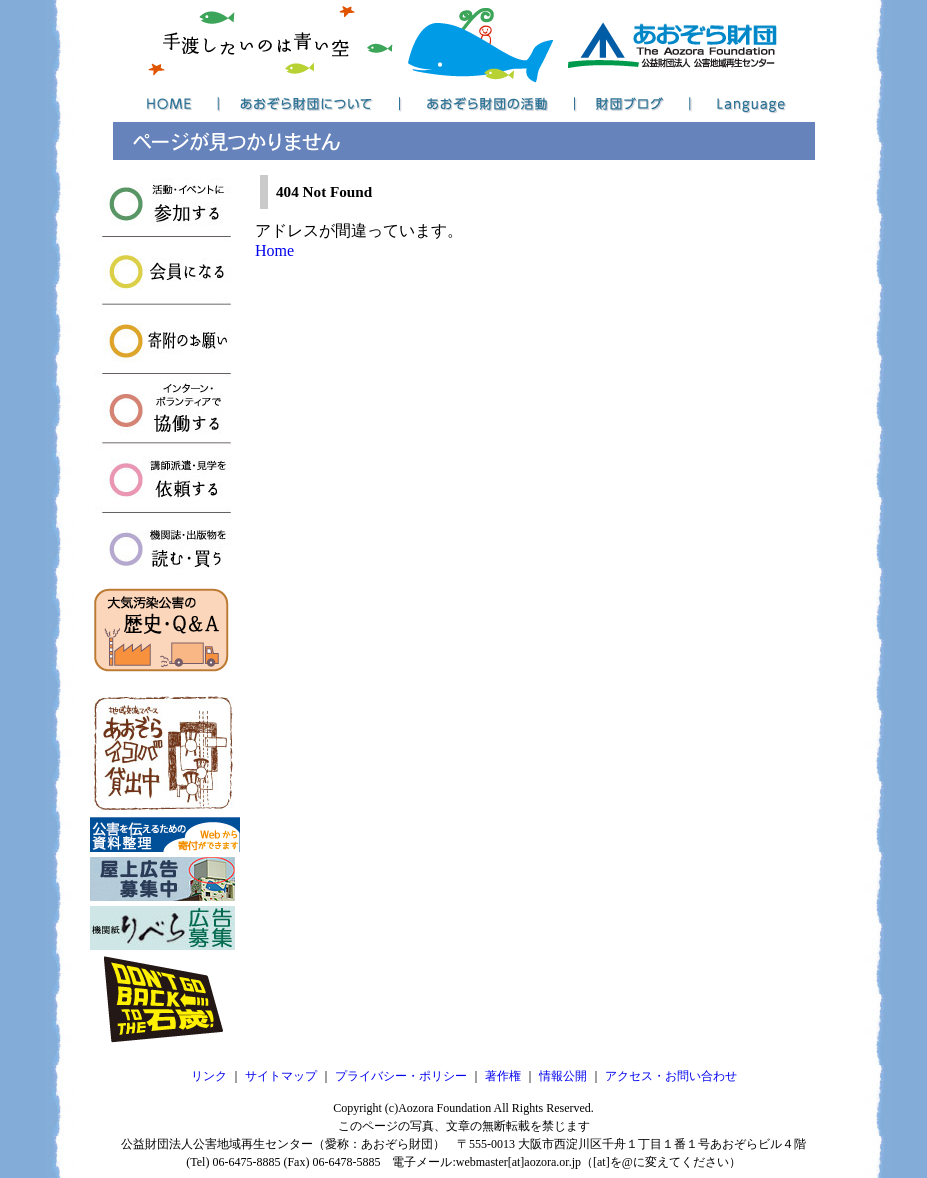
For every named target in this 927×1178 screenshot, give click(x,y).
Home (274, 250)
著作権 (503, 1076)
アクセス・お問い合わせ (671, 1076)
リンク (209, 1076)
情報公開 (563, 1076)
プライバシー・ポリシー (401, 1076)
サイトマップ (281, 1076)
